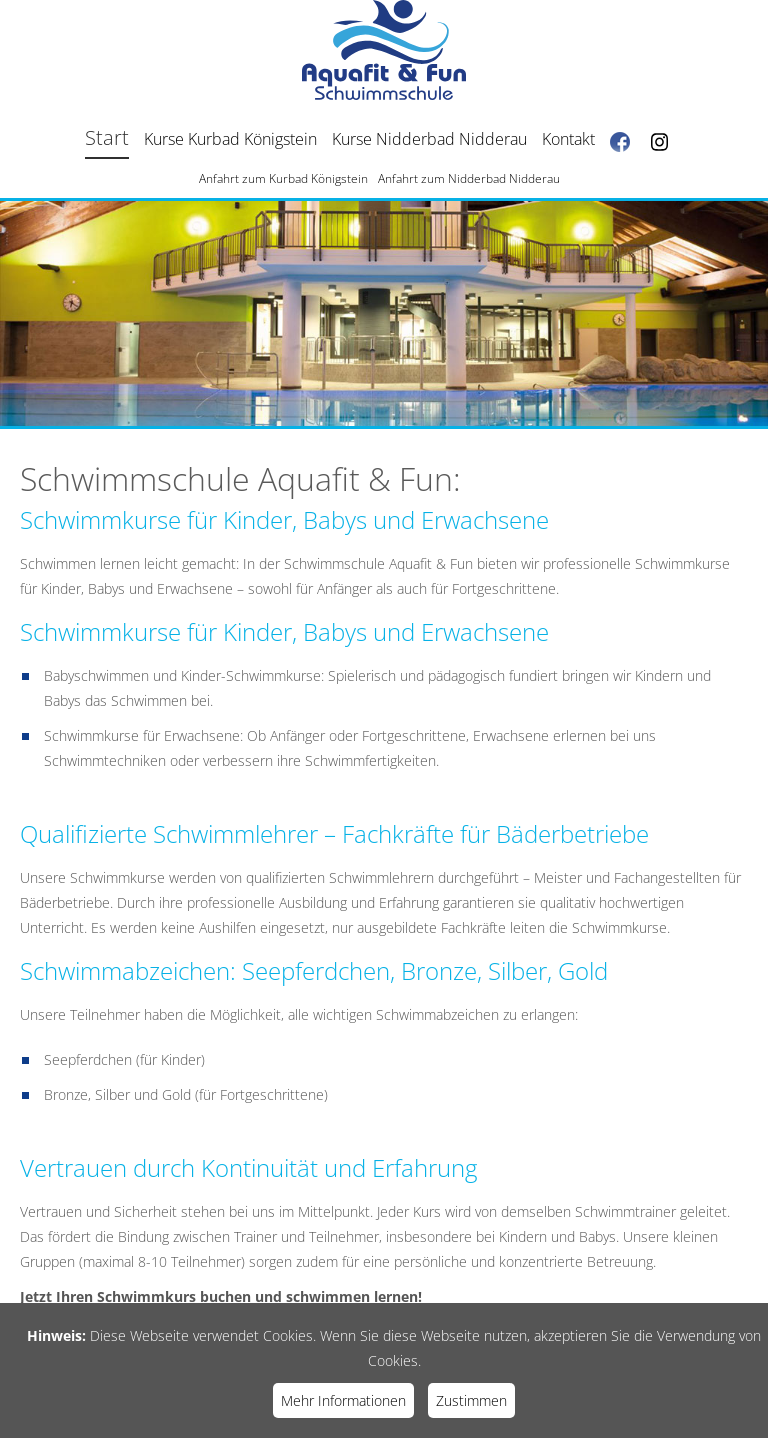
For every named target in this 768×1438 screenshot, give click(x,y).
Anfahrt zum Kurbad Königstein (283, 178)
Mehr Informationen (343, 1400)
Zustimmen (471, 1400)
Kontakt (568, 139)
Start (107, 137)
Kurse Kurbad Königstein (230, 139)
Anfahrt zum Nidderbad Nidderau (469, 178)
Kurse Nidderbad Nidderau (429, 139)
